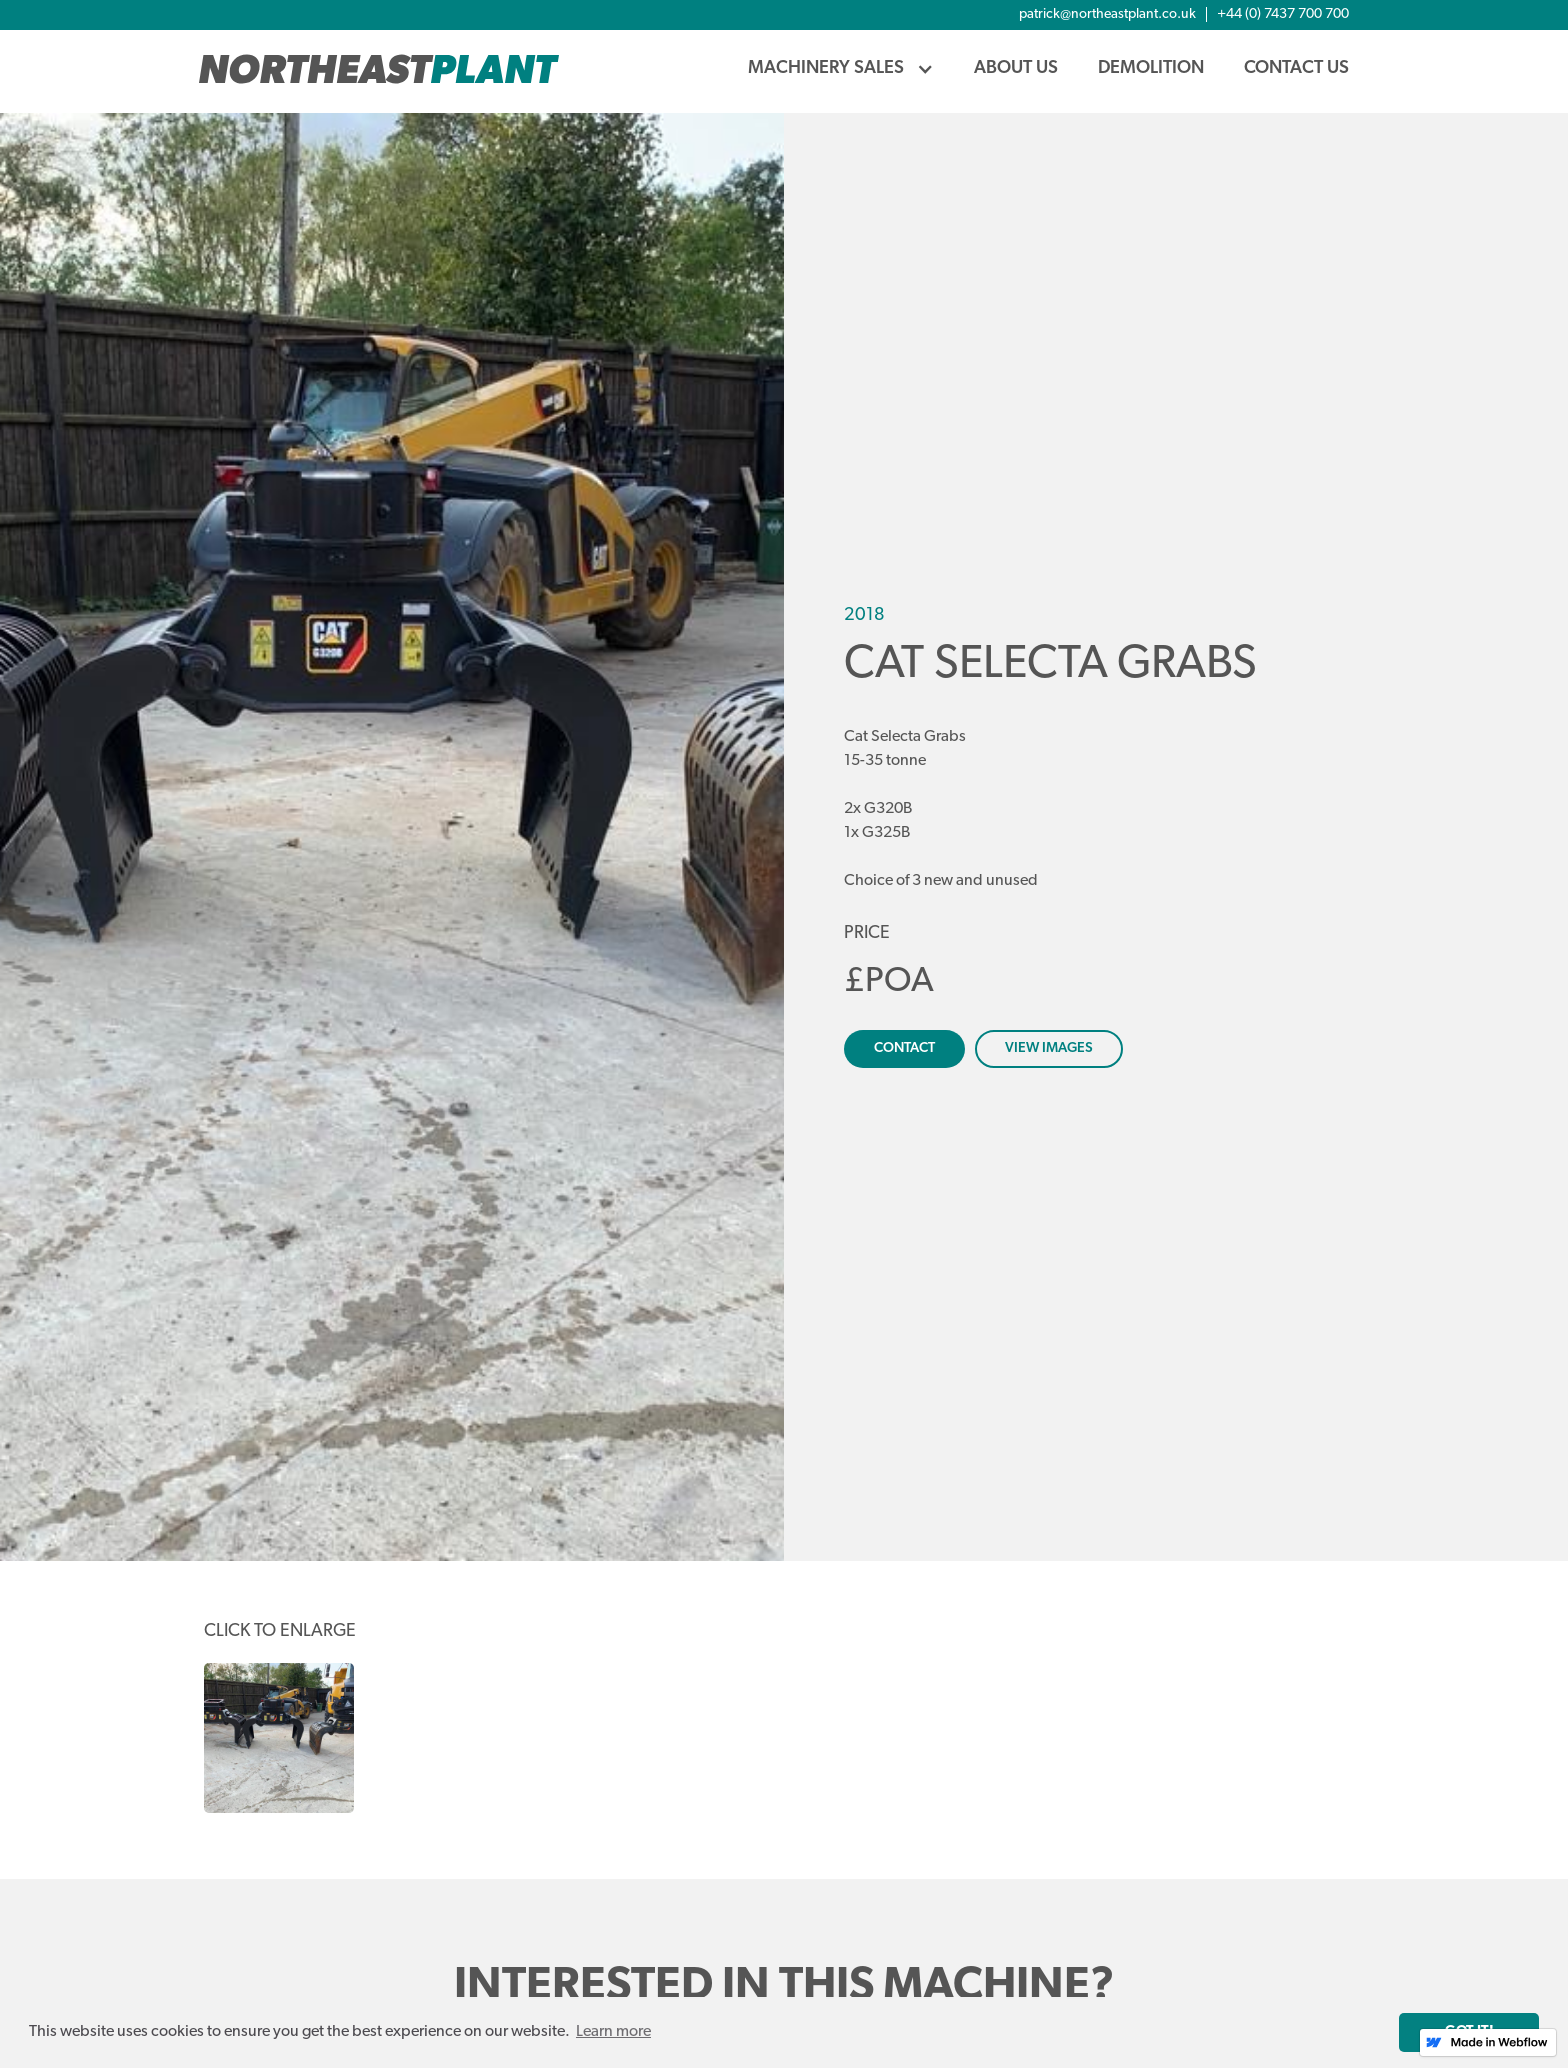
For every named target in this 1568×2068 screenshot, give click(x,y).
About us (1016, 68)
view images (1049, 1048)
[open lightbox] (392, 837)
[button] (841, 69)
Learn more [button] (613, 2032)
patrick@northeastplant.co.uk (1107, 14)
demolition (1151, 68)
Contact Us (1296, 68)
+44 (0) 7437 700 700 (1283, 14)
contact (904, 1048)
